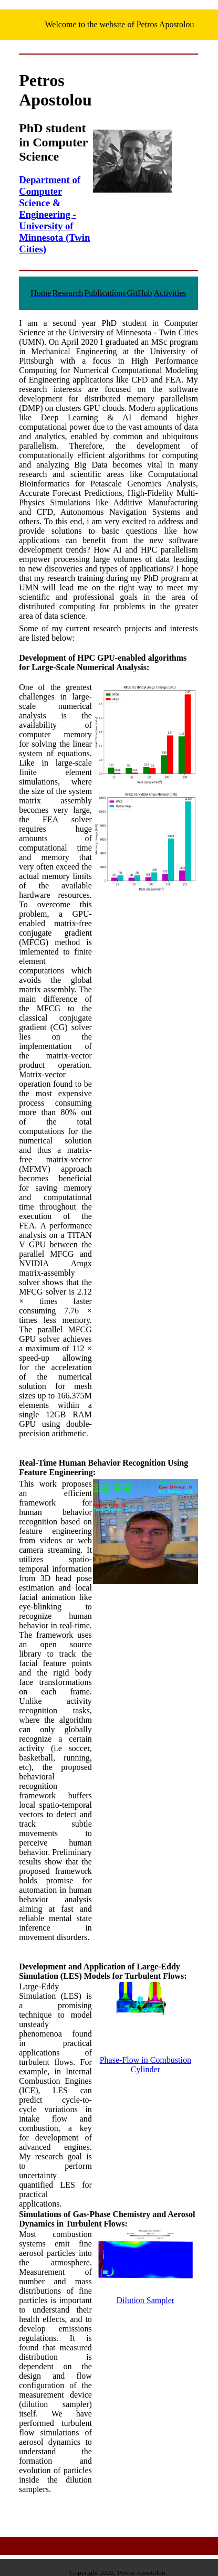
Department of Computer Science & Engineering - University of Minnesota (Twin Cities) (54, 205)
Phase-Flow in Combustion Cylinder (145, 2050)
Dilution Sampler (145, 2286)
